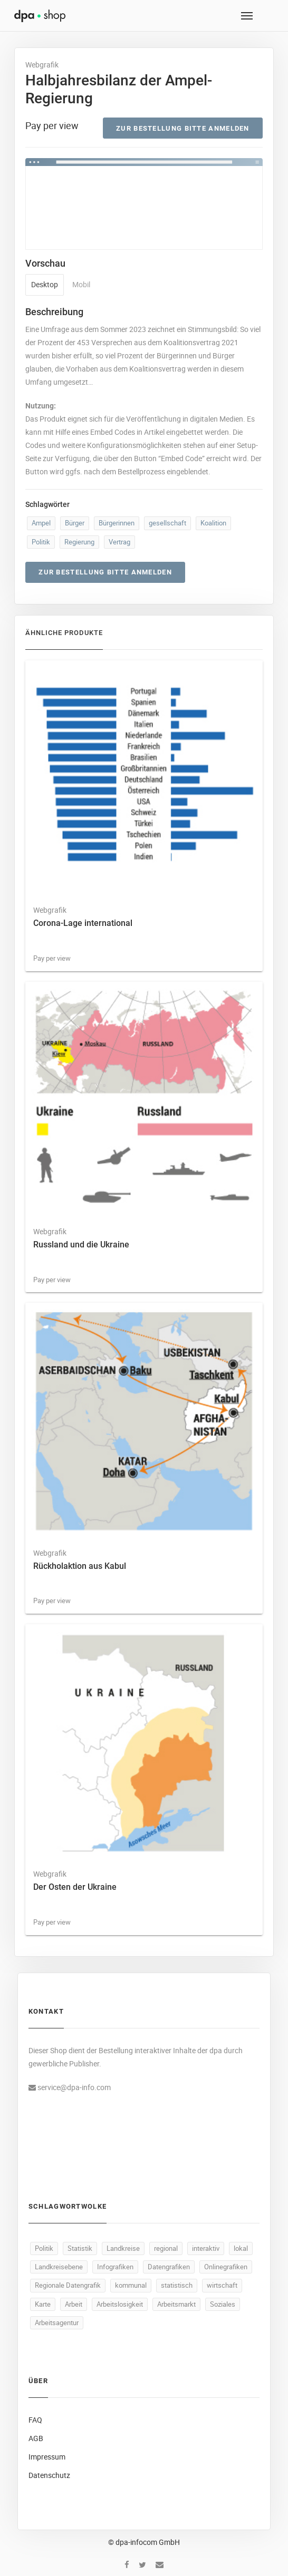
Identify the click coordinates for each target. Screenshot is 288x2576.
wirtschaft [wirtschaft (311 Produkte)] (222, 2285)
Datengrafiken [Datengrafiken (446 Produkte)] (169, 2266)
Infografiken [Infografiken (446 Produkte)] (115, 2266)
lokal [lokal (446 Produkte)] (241, 2248)
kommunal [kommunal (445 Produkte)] (131, 2285)
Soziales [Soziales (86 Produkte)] (222, 2304)
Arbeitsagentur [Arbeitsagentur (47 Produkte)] (57, 2322)
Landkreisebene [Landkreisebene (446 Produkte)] (59, 2266)
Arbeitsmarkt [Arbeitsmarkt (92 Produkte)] (176, 2304)
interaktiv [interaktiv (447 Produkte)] (205, 2248)
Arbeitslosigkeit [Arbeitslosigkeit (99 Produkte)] (120, 2304)
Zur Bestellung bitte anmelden (182, 128)
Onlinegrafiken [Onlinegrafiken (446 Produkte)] (225, 2266)
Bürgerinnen (117, 523)
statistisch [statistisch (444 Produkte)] (177, 2285)
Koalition (213, 523)
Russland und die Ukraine (81, 1245)
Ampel (41, 523)
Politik (41, 542)
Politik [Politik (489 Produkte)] (44, 2248)
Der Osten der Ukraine (75, 1887)
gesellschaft (167, 523)
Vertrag (119, 542)
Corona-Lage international (82, 923)
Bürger (74, 523)
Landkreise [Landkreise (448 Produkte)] (123, 2248)
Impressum (46, 2457)
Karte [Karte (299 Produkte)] (43, 2304)
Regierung (79, 542)
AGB (35, 2438)
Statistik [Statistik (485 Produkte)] (80, 2248)
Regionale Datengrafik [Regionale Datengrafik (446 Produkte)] (68, 2285)
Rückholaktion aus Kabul (79, 1566)
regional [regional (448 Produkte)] (166, 2248)
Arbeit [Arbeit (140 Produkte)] (73, 2304)
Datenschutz (49, 2475)
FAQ (35, 2420)
